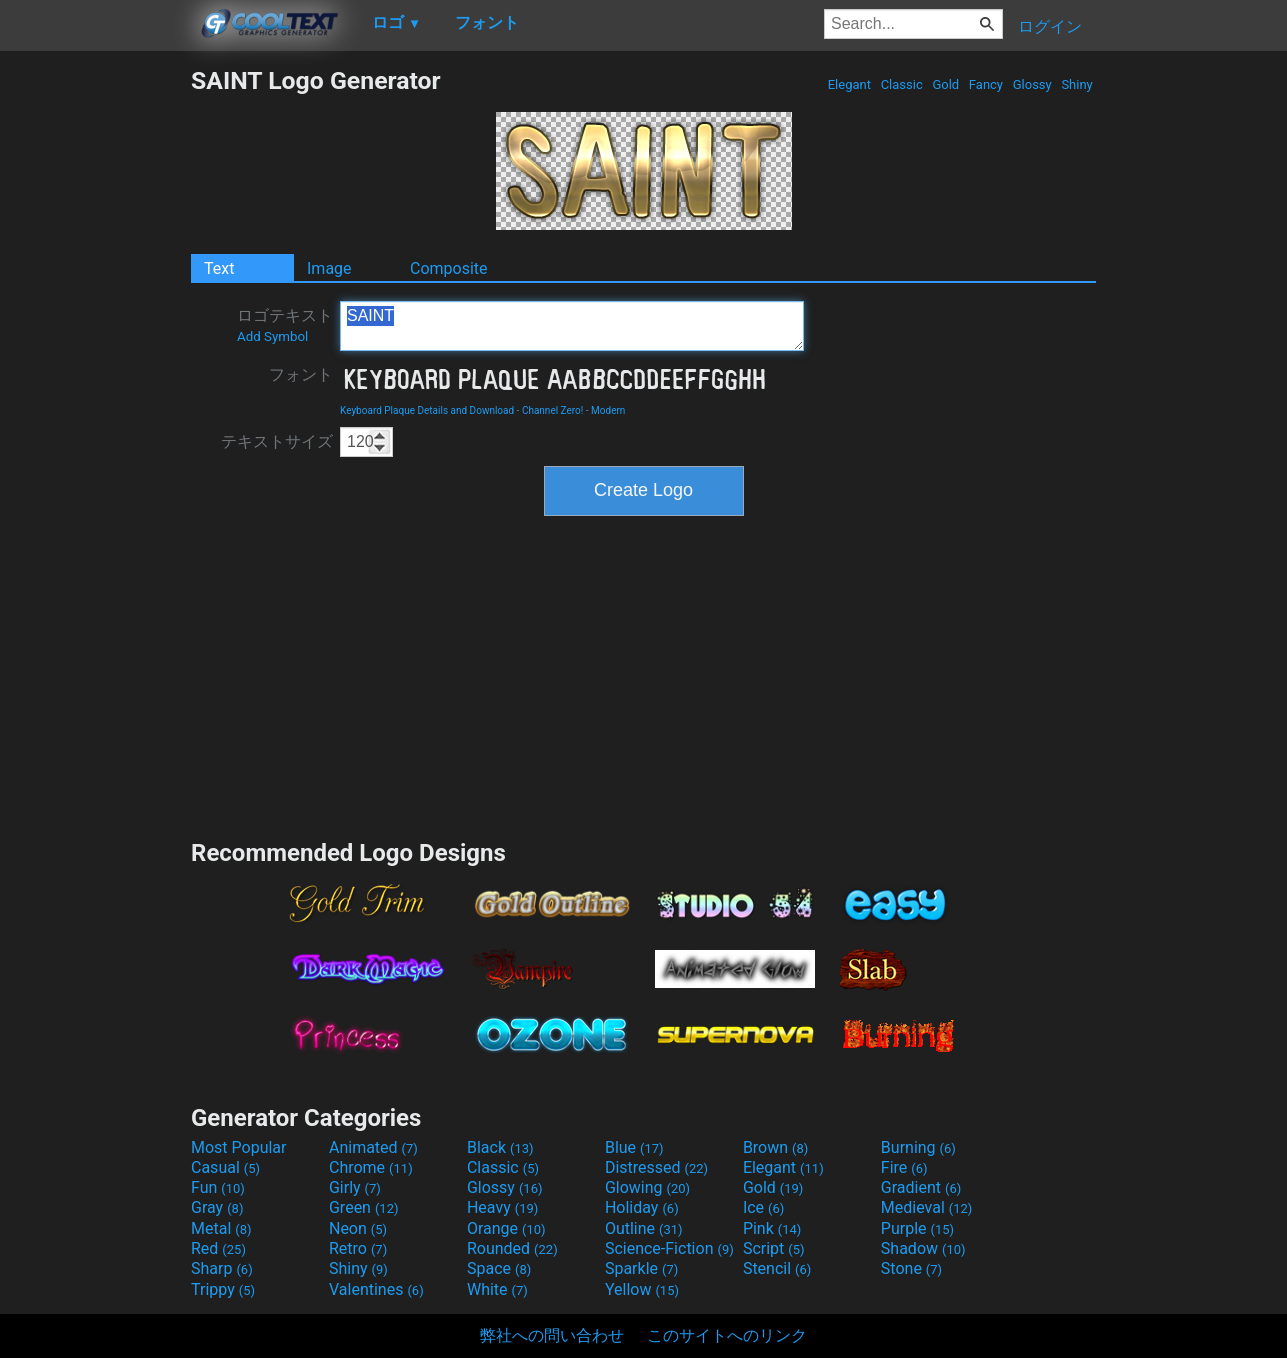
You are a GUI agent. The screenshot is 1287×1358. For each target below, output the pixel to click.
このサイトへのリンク (727, 1335)
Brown (775, 1147)
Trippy (223, 1289)
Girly (355, 1187)
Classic (901, 84)
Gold (945, 84)
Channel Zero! (552, 410)
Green (364, 1207)
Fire (904, 1167)
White (497, 1289)
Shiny (1077, 84)
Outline (644, 1228)
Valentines (376, 1289)
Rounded (512, 1248)
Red (218, 1248)
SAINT (572, 326)
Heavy (502, 1207)
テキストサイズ (277, 441)
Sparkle (641, 1268)
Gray (217, 1207)
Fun (218, 1187)
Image (329, 268)
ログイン (1050, 26)
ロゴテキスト (285, 325)
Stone (911, 1268)
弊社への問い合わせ (552, 1335)
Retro (358, 1248)
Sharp (222, 1268)
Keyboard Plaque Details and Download (427, 410)
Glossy (1031, 84)
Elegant (849, 84)
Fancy (986, 84)
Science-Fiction (669, 1248)
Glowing (647, 1187)
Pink (772, 1228)
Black (500, 1147)
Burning (918, 1147)
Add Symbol (272, 336)
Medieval (927, 1207)
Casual (225, 1167)
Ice (763, 1207)
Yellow (642, 1289)
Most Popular (239, 1147)
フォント (301, 374)
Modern (608, 410)
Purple (917, 1228)
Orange (506, 1228)
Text (219, 268)
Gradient (921, 1187)
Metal (221, 1228)
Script (774, 1248)
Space (499, 1268)
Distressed (656, 1167)
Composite (449, 268)
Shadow (923, 1248)
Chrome (371, 1167)
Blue (634, 1147)
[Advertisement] (95, 366)
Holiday (642, 1207)
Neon (358, 1228)
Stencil (777, 1268)
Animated (373, 1147)
